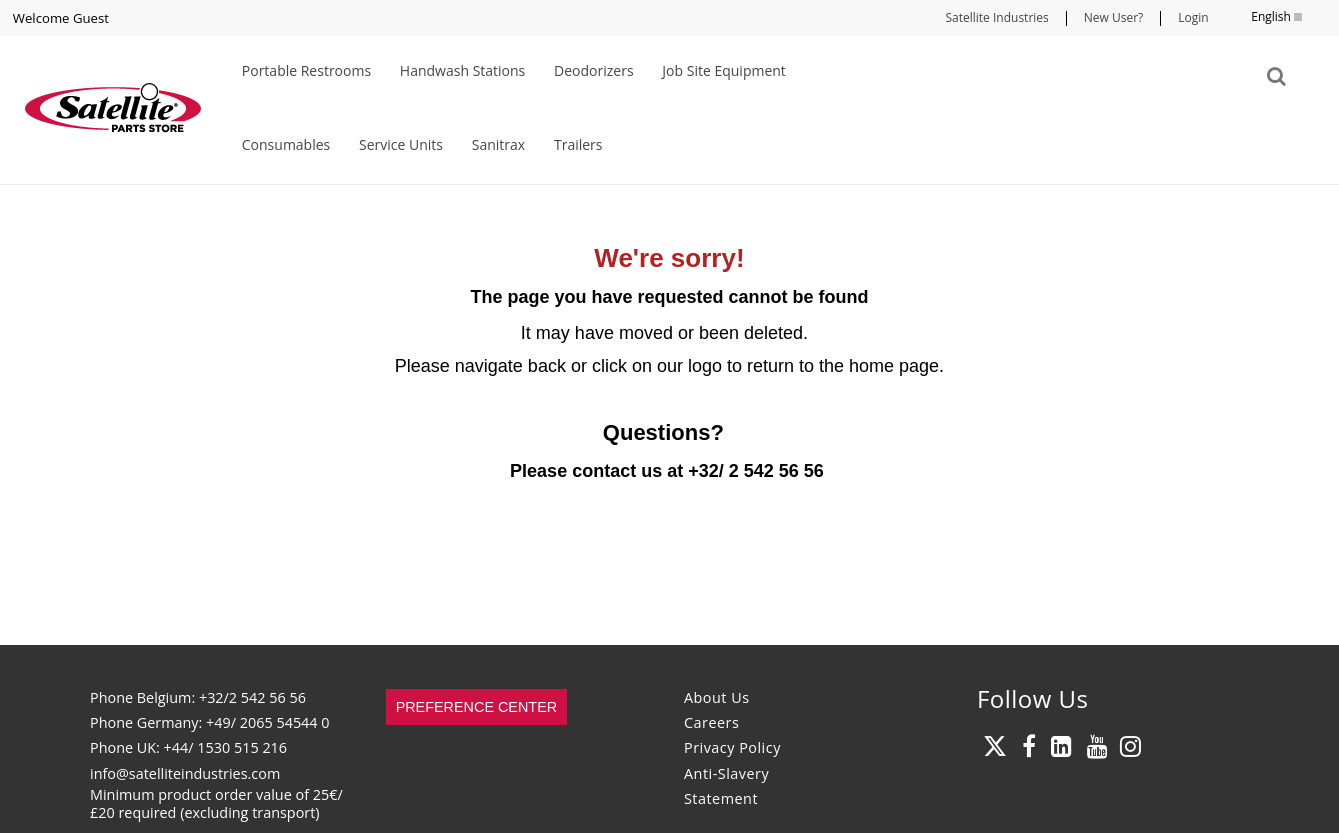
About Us (717, 697)
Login (1193, 17)
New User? (1113, 17)
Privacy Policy (732, 747)
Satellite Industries (996, 17)
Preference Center (477, 707)
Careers (711, 722)
